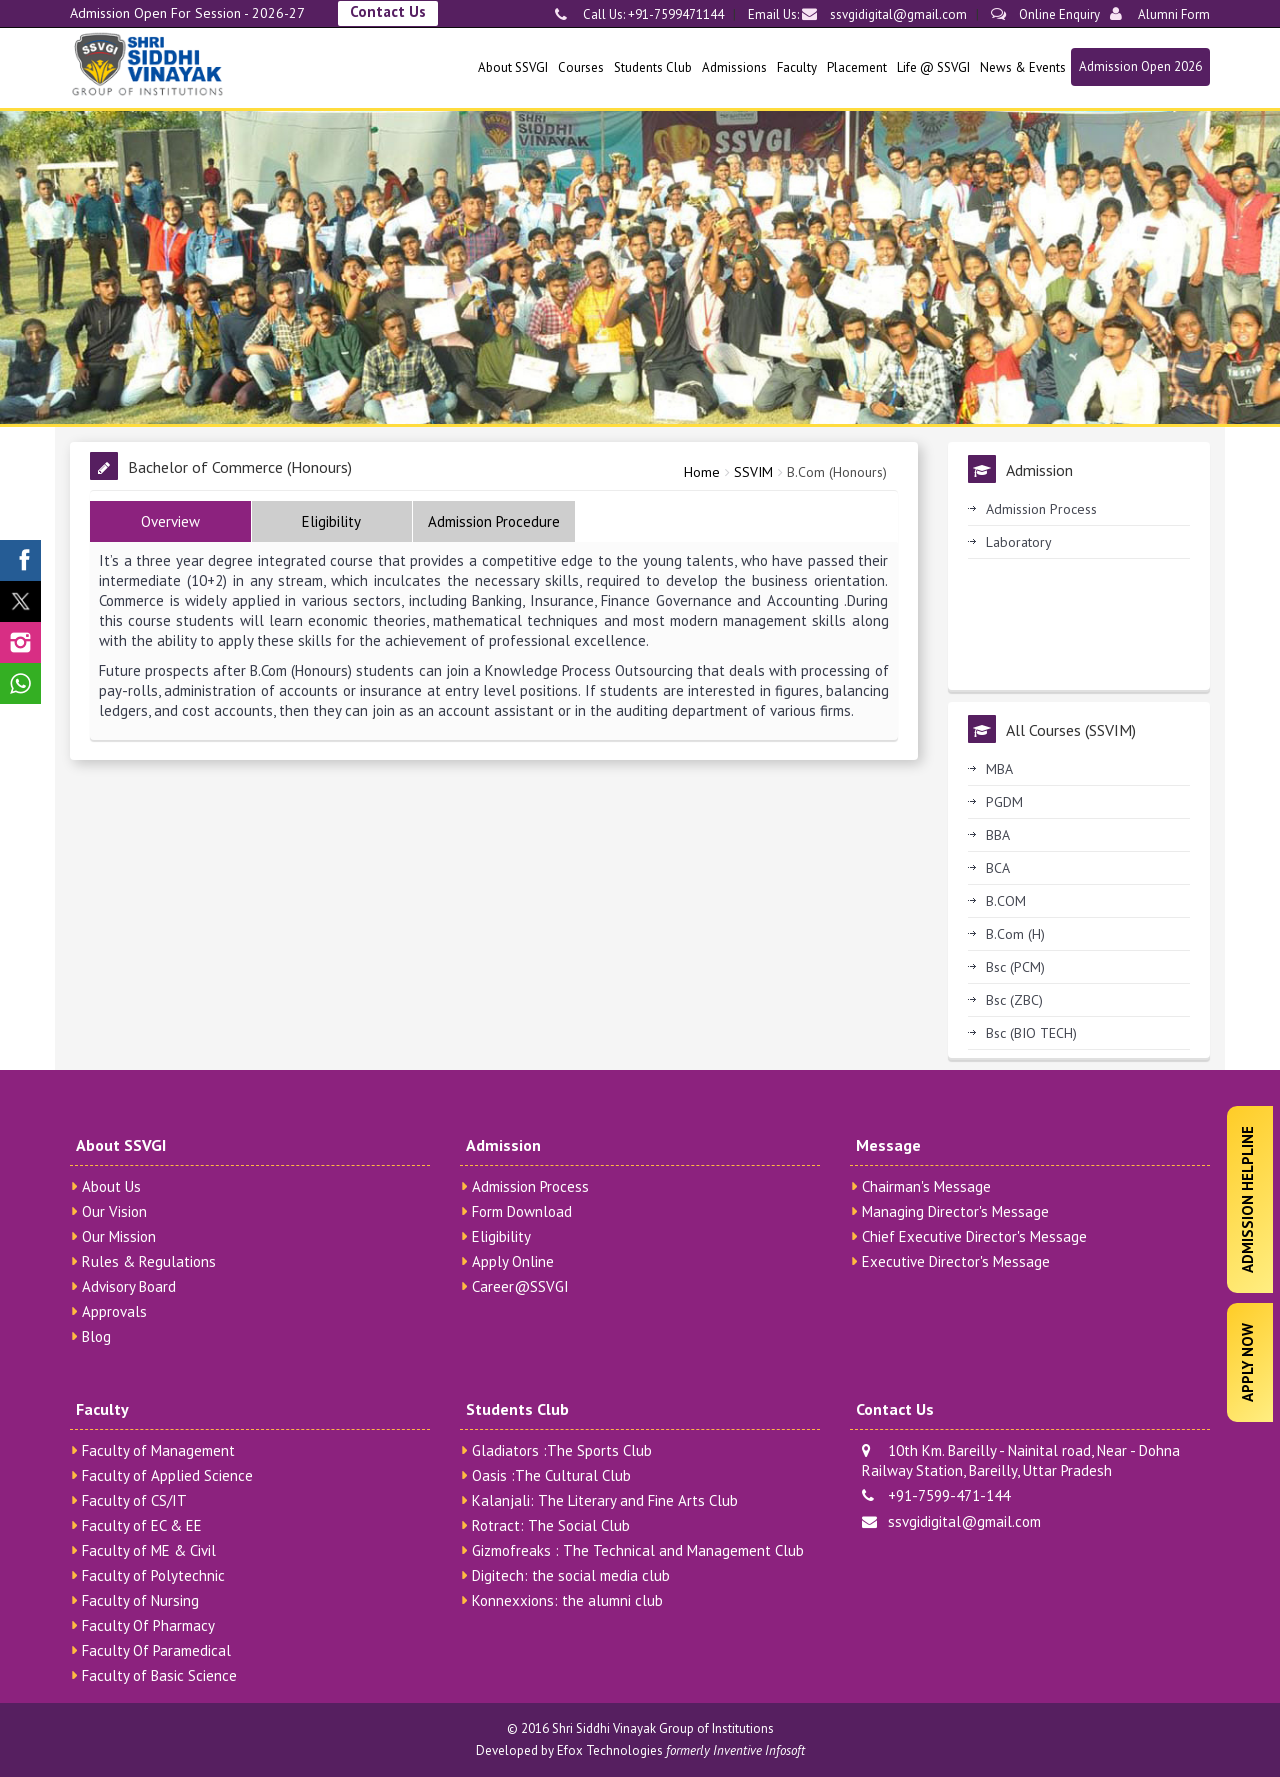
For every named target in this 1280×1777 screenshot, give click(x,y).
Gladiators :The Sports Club (562, 1450)
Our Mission (119, 1236)
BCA (998, 868)
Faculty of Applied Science (167, 1475)
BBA (998, 835)
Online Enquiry (1045, 14)
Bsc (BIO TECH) (1031, 1033)
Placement (857, 67)
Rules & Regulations (149, 1261)
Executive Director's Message (956, 1261)
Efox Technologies (610, 1750)
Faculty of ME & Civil (149, 1550)
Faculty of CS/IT (134, 1500)
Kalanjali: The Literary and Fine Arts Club (605, 1500)
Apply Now (1247, 1362)
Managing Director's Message (955, 1211)
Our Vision (114, 1211)
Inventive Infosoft (759, 1750)
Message (888, 1145)
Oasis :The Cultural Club (551, 1475)
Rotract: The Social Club (551, 1525)
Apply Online (513, 1261)
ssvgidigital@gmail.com (884, 14)
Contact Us (388, 11)
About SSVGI (513, 67)
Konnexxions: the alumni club (567, 1600)
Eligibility (501, 1236)
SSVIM (753, 472)
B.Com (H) (1015, 934)
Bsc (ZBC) (1014, 1000)
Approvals (114, 1311)
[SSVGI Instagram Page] (20, 642)
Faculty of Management (158, 1450)
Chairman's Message (926, 1186)
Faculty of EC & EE (142, 1525)
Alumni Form (1160, 14)
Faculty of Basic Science (159, 1675)
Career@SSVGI (520, 1286)
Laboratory (1019, 542)
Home (702, 472)
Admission (503, 1145)
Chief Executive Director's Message (974, 1236)
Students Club (653, 67)
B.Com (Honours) (837, 472)
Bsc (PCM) (1015, 967)
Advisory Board (129, 1286)
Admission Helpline (1247, 1199)
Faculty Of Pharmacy (148, 1625)
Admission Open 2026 (1140, 66)
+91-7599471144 (674, 14)
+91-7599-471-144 (936, 1495)
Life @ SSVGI (933, 67)
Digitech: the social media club (571, 1575)
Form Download (522, 1211)
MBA (999, 769)
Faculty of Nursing (140, 1600)
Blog (96, 1336)
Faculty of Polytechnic (153, 1575)
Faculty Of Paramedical (156, 1650)
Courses (581, 67)
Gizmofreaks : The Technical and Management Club (638, 1550)
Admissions (734, 67)
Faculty (797, 67)
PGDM (1004, 802)
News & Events (1023, 67)
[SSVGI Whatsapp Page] (20, 683)
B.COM (1006, 901)
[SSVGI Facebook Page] (20, 560)
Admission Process (1041, 509)
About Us (111, 1186)
